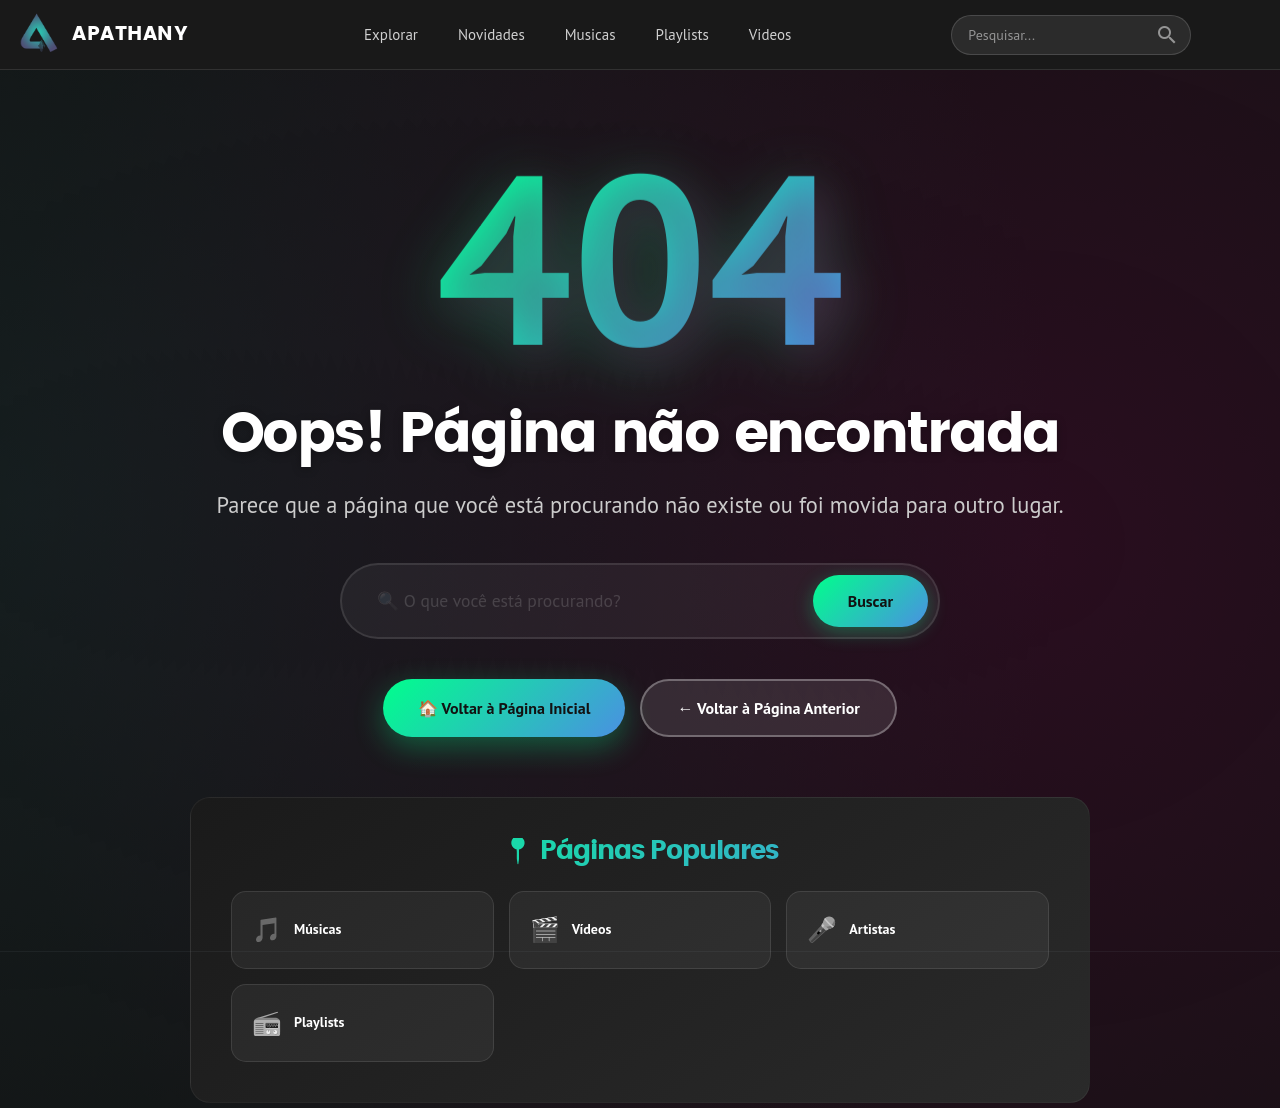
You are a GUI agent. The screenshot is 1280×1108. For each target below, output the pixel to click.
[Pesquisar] (577, 601)
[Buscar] (870, 601)
